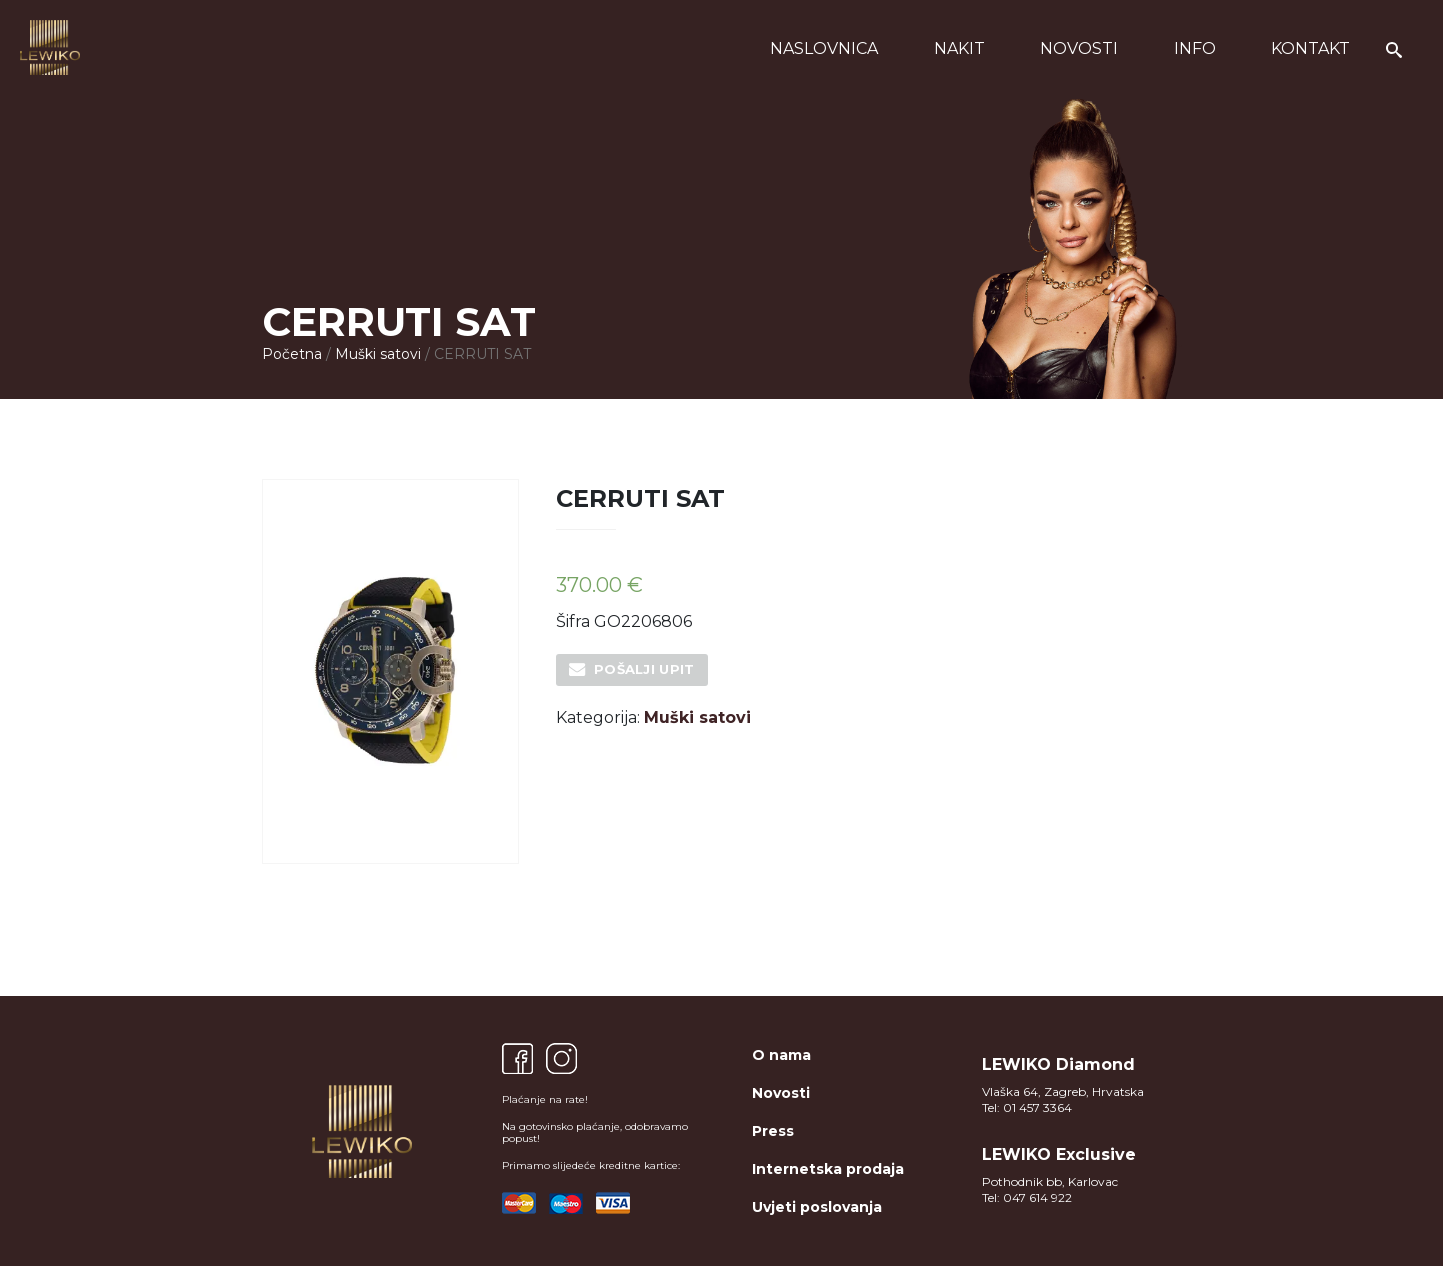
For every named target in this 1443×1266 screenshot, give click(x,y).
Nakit (959, 48)
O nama (781, 1055)
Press (773, 1131)
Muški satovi (378, 354)
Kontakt (1310, 48)
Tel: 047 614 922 (1027, 1197)
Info (1195, 48)
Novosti (1079, 48)
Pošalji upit (644, 669)
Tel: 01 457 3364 (1027, 1107)
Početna (292, 354)
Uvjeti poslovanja (817, 1207)
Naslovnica (824, 48)
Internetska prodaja (828, 1169)
